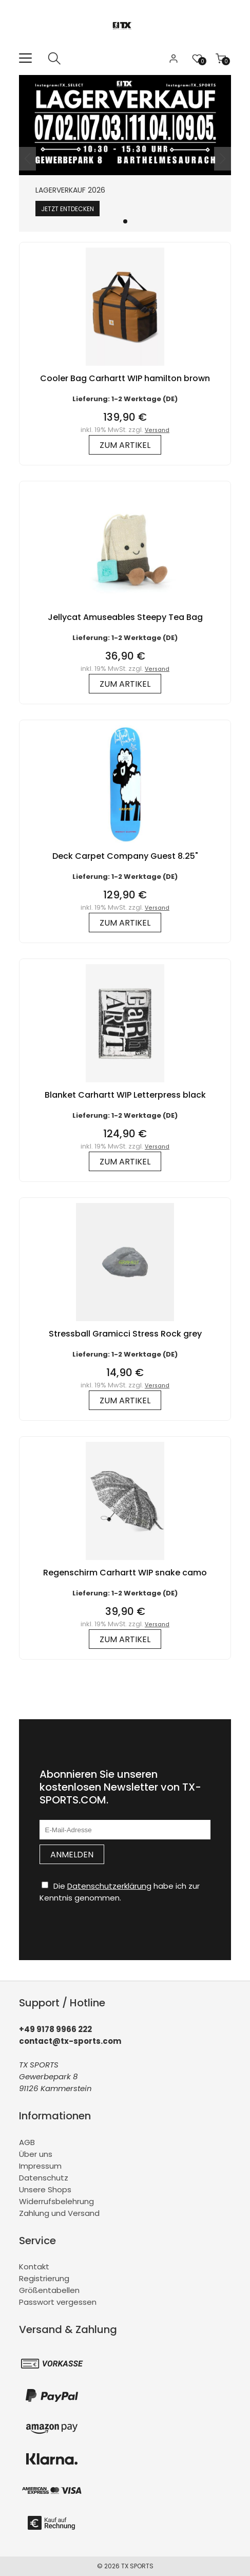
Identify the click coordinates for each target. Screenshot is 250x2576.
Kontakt (34, 2266)
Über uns (35, 2154)
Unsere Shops (45, 2189)
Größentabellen (49, 2290)
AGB (27, 2142)
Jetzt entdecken (67, 208)
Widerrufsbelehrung (56, 2201)
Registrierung (44, 2278)
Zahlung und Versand (59, 2213)
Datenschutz (43, 2177)
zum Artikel (125, 445)
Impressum (40, 2165)
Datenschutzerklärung (109, 1886)
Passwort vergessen (58, 2302)
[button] (125, 221)
